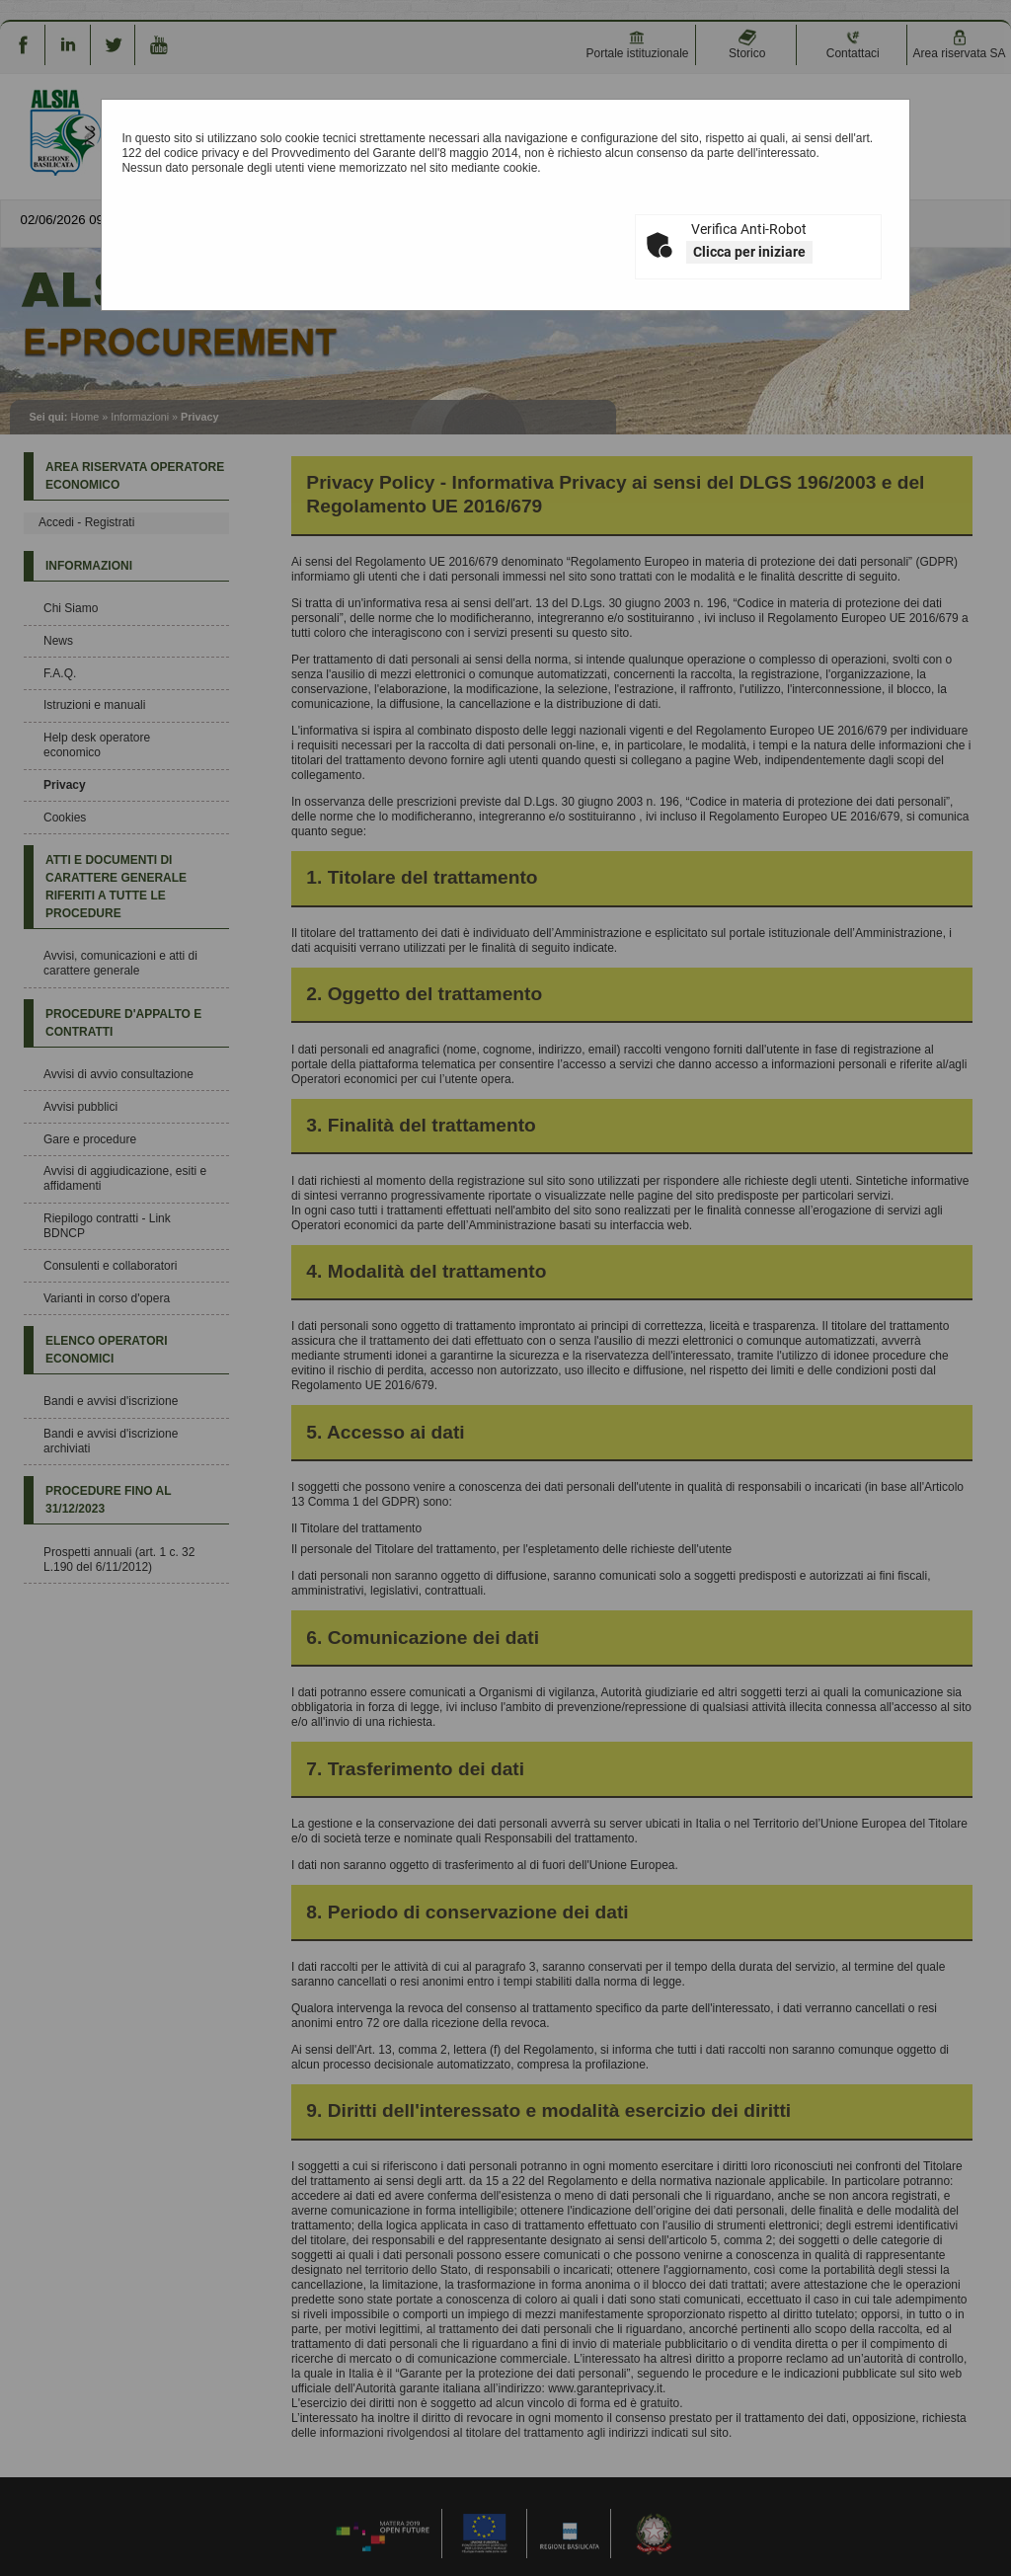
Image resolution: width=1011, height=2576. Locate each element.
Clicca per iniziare (749, 252)
